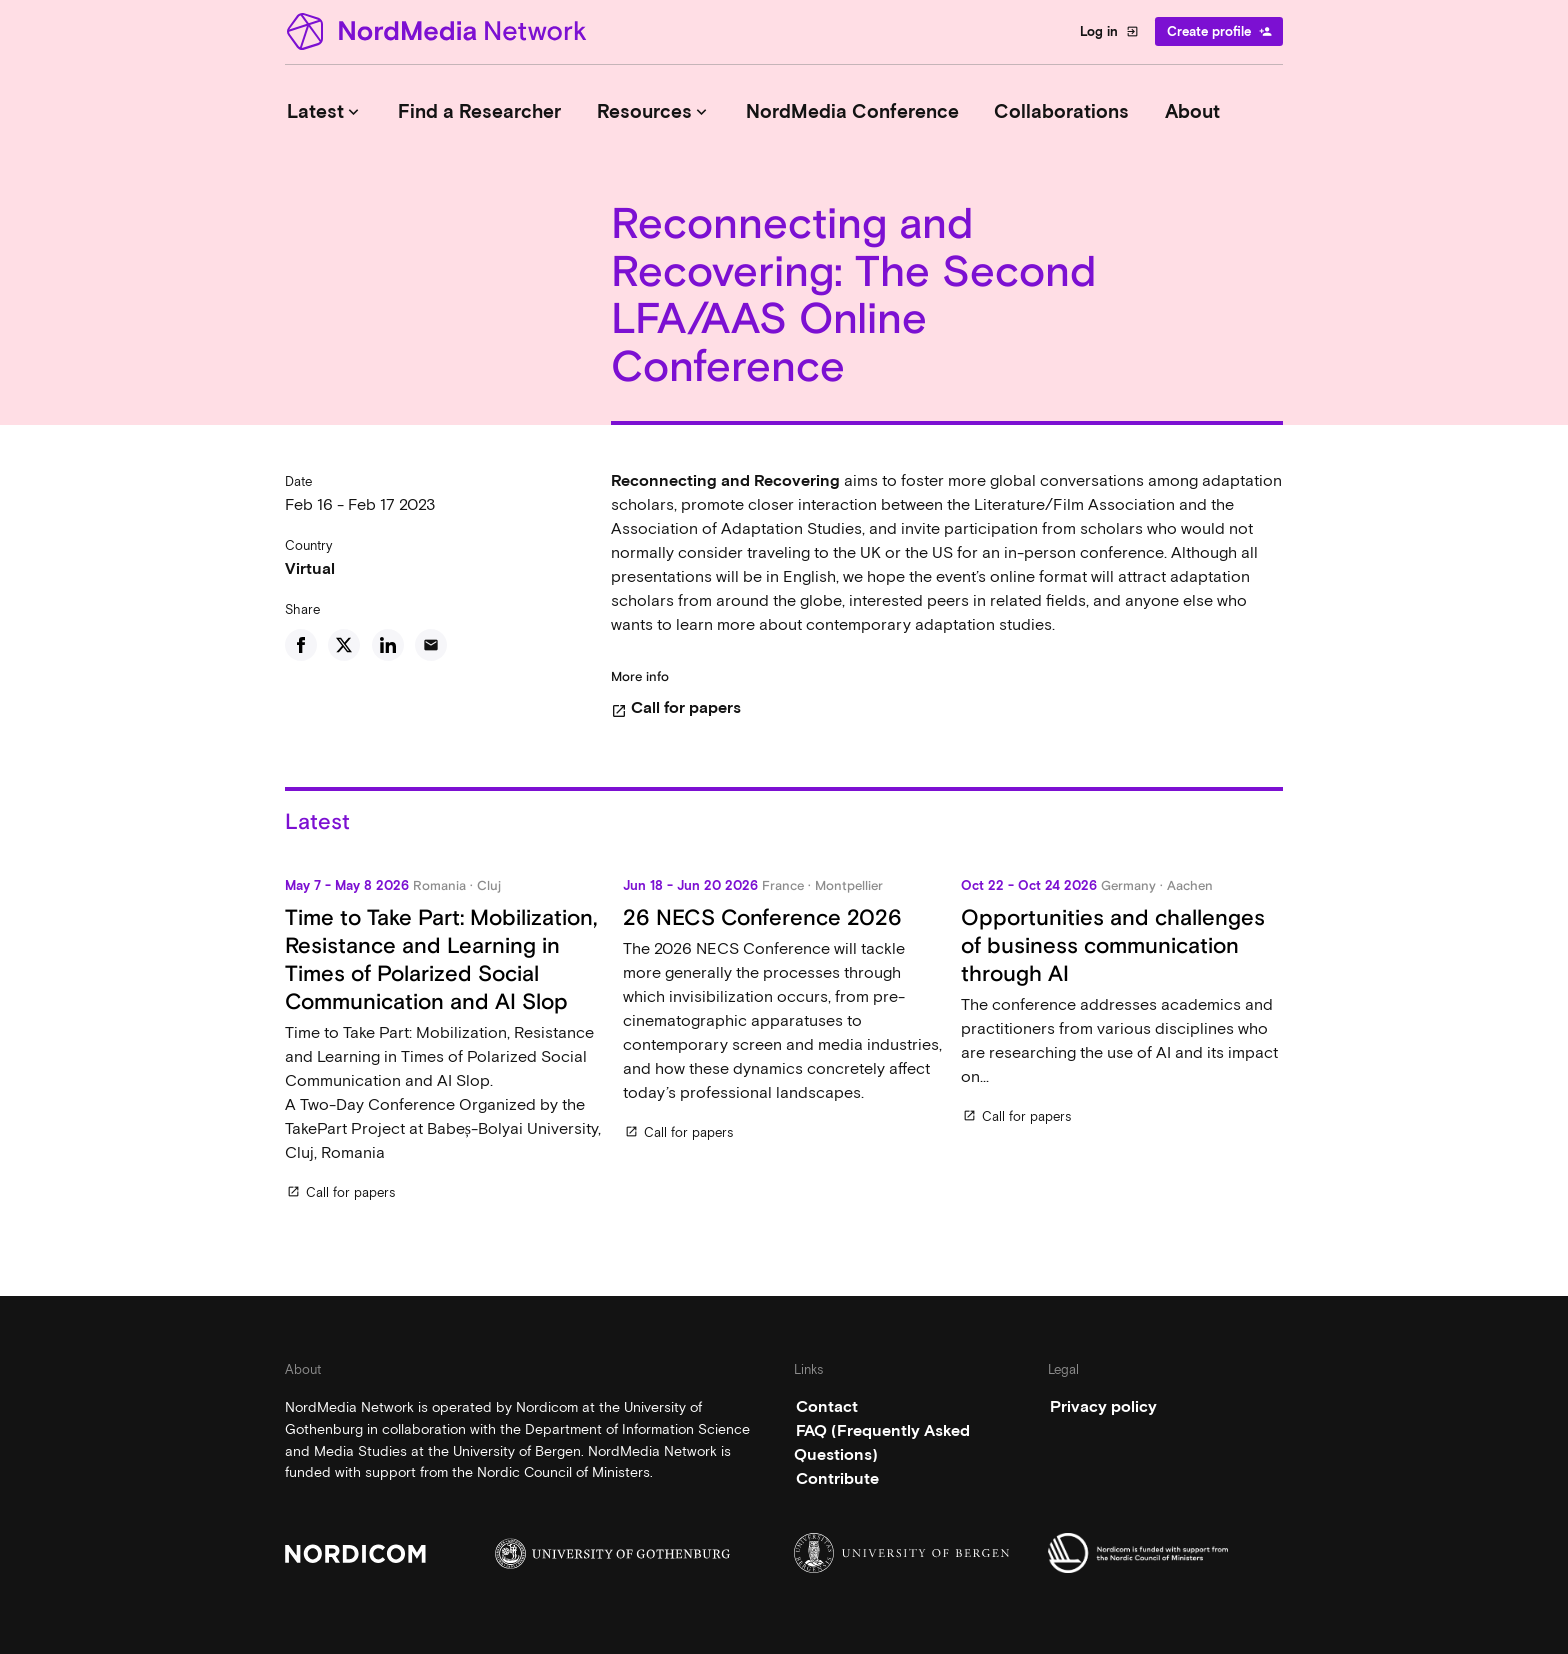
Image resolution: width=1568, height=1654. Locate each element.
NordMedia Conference (852, 111)
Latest (325, 111)
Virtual (310, 568)
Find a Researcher (479, 111)
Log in (1109, 31)
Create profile (1219, 31)
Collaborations (1061, 111)
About (1192, 111)
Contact (827, 1406)
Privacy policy (1103, 1406)
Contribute (837, 1478)
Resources (654, 111)
